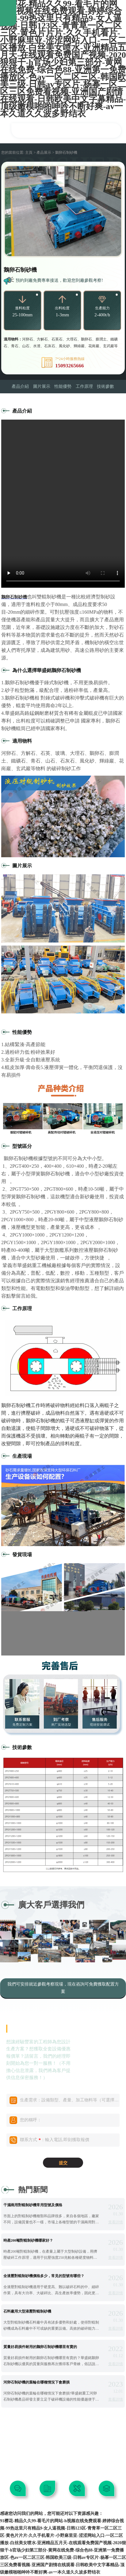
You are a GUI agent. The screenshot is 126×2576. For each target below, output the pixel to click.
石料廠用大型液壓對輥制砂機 (27, 2311)
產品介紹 (20, 386)
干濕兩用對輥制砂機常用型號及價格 (32, 2205)
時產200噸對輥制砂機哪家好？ (28, 2240)
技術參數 (105, 386)
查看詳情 (115, 2222)
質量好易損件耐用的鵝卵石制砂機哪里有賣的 (40, 2347)
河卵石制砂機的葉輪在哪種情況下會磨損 (36, 2382)
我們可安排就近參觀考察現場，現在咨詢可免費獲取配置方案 (63, 1988)
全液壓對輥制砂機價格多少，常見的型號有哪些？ (43, 2276)
